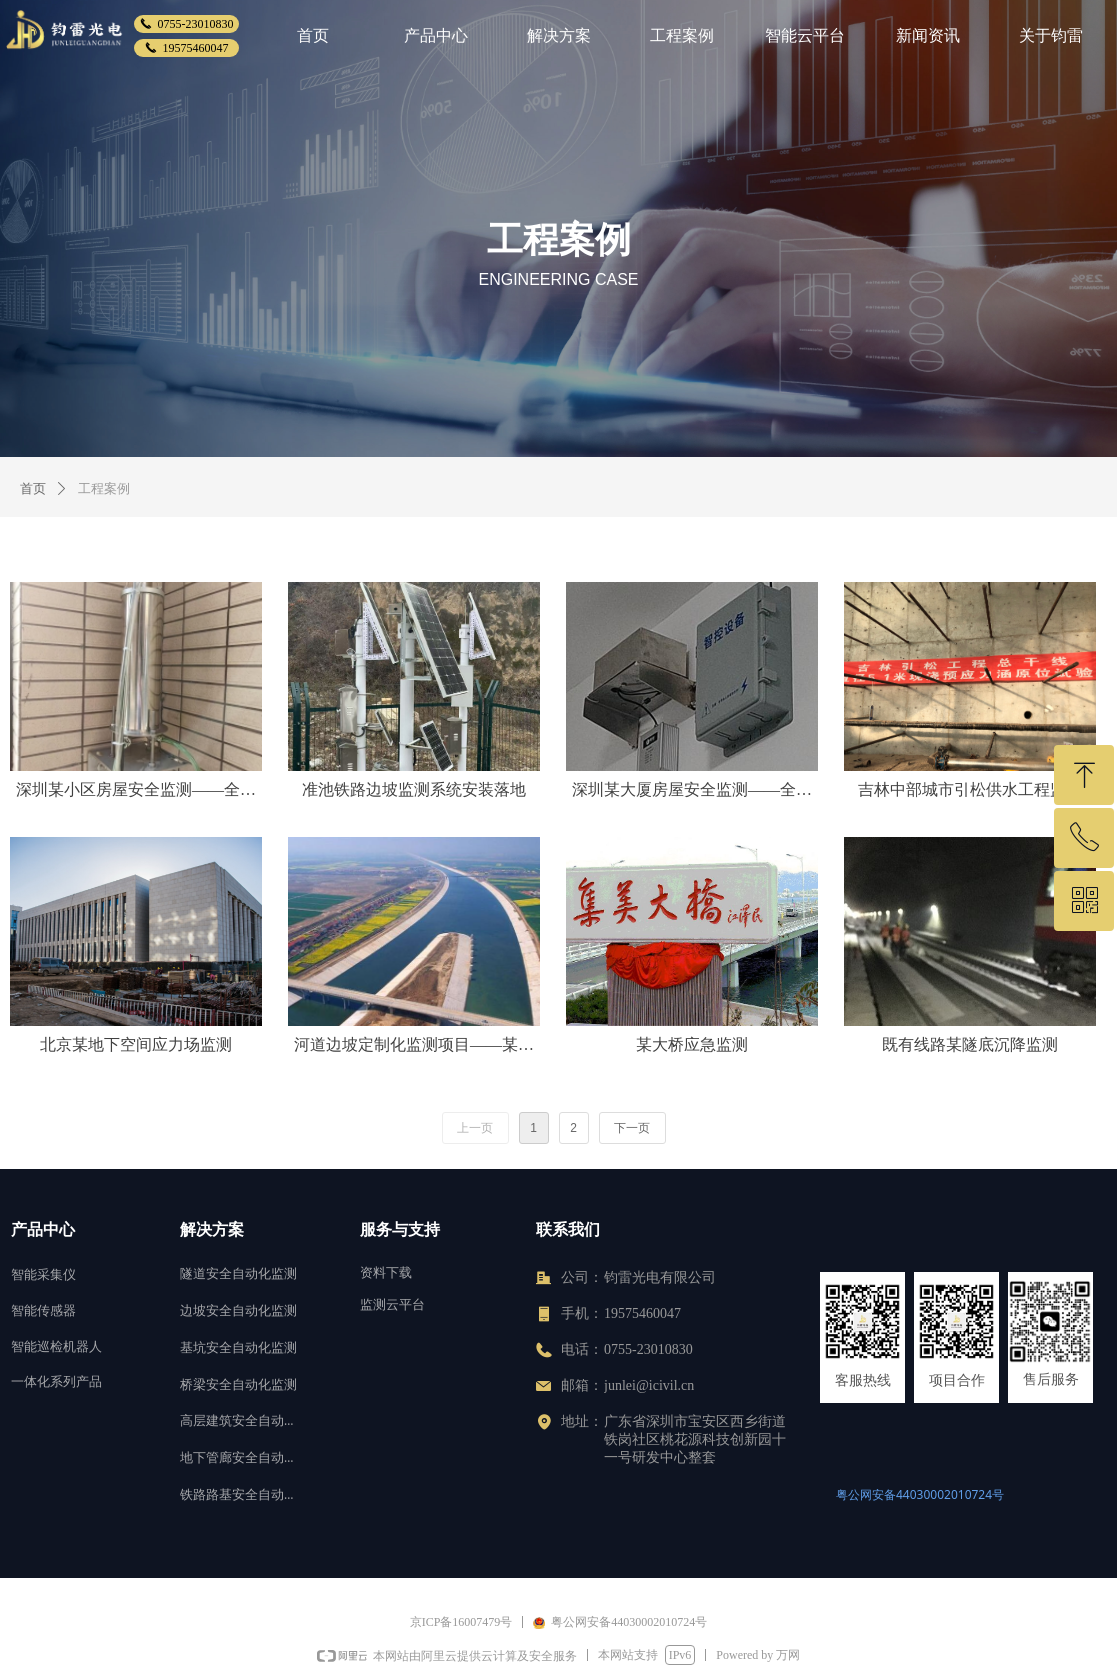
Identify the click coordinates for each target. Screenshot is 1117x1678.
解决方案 (559, 35)
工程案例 (682, 35)
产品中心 (436, 35)
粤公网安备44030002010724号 (920, 1494)
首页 (313, 35)
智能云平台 (805, 35)
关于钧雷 (1051, 35)
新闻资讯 (928, 35)
